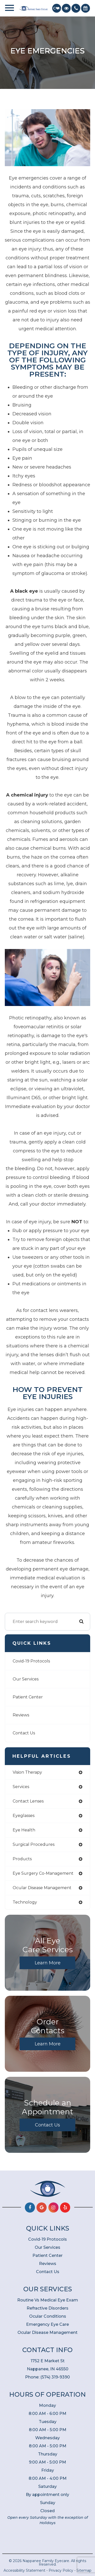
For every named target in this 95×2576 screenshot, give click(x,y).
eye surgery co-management (43, 1873)
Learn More (48, 1963)
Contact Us (24, 1733)
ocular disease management (42, 1887)
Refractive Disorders (47, 2308)
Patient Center (28, 1697)
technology (25, 1902)
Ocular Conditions (47, 2316)
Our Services (26, 1679)
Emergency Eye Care (47, 2324)
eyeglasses (23, 1815)
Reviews (21, 1715)
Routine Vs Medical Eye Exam (47, 2300)
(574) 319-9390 (55, 2377)
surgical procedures (33, 1844)
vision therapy (27, 1772)
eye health (24, 1830)
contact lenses (28, 1801)
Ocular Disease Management (47, 2332)
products (22, 1858)
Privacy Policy (61, 2570)
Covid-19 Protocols (31, 1661)
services (21, 1786)
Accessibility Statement (24, 2570)
